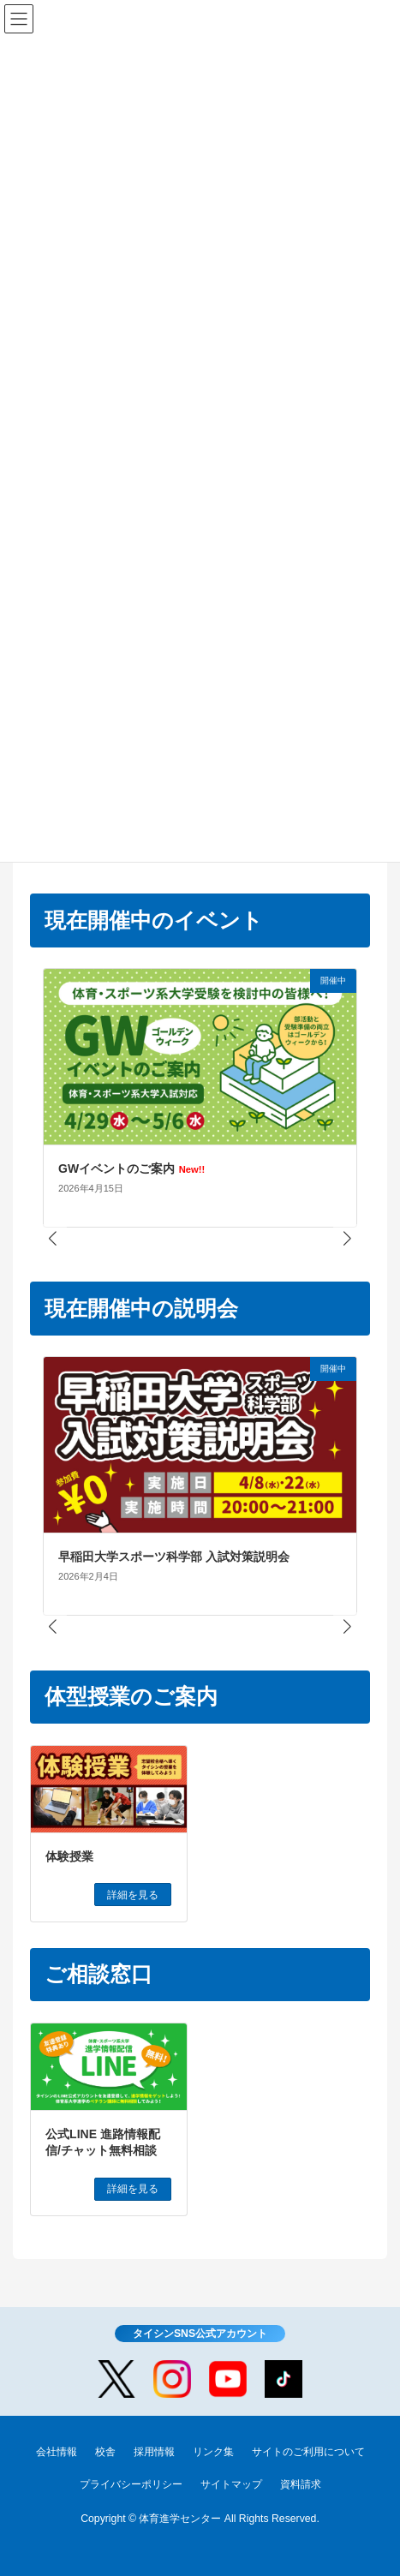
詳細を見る (132, 1895)
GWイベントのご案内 (131, 1168)
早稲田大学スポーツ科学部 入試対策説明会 (174, 1556)
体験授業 (69, 1856)
